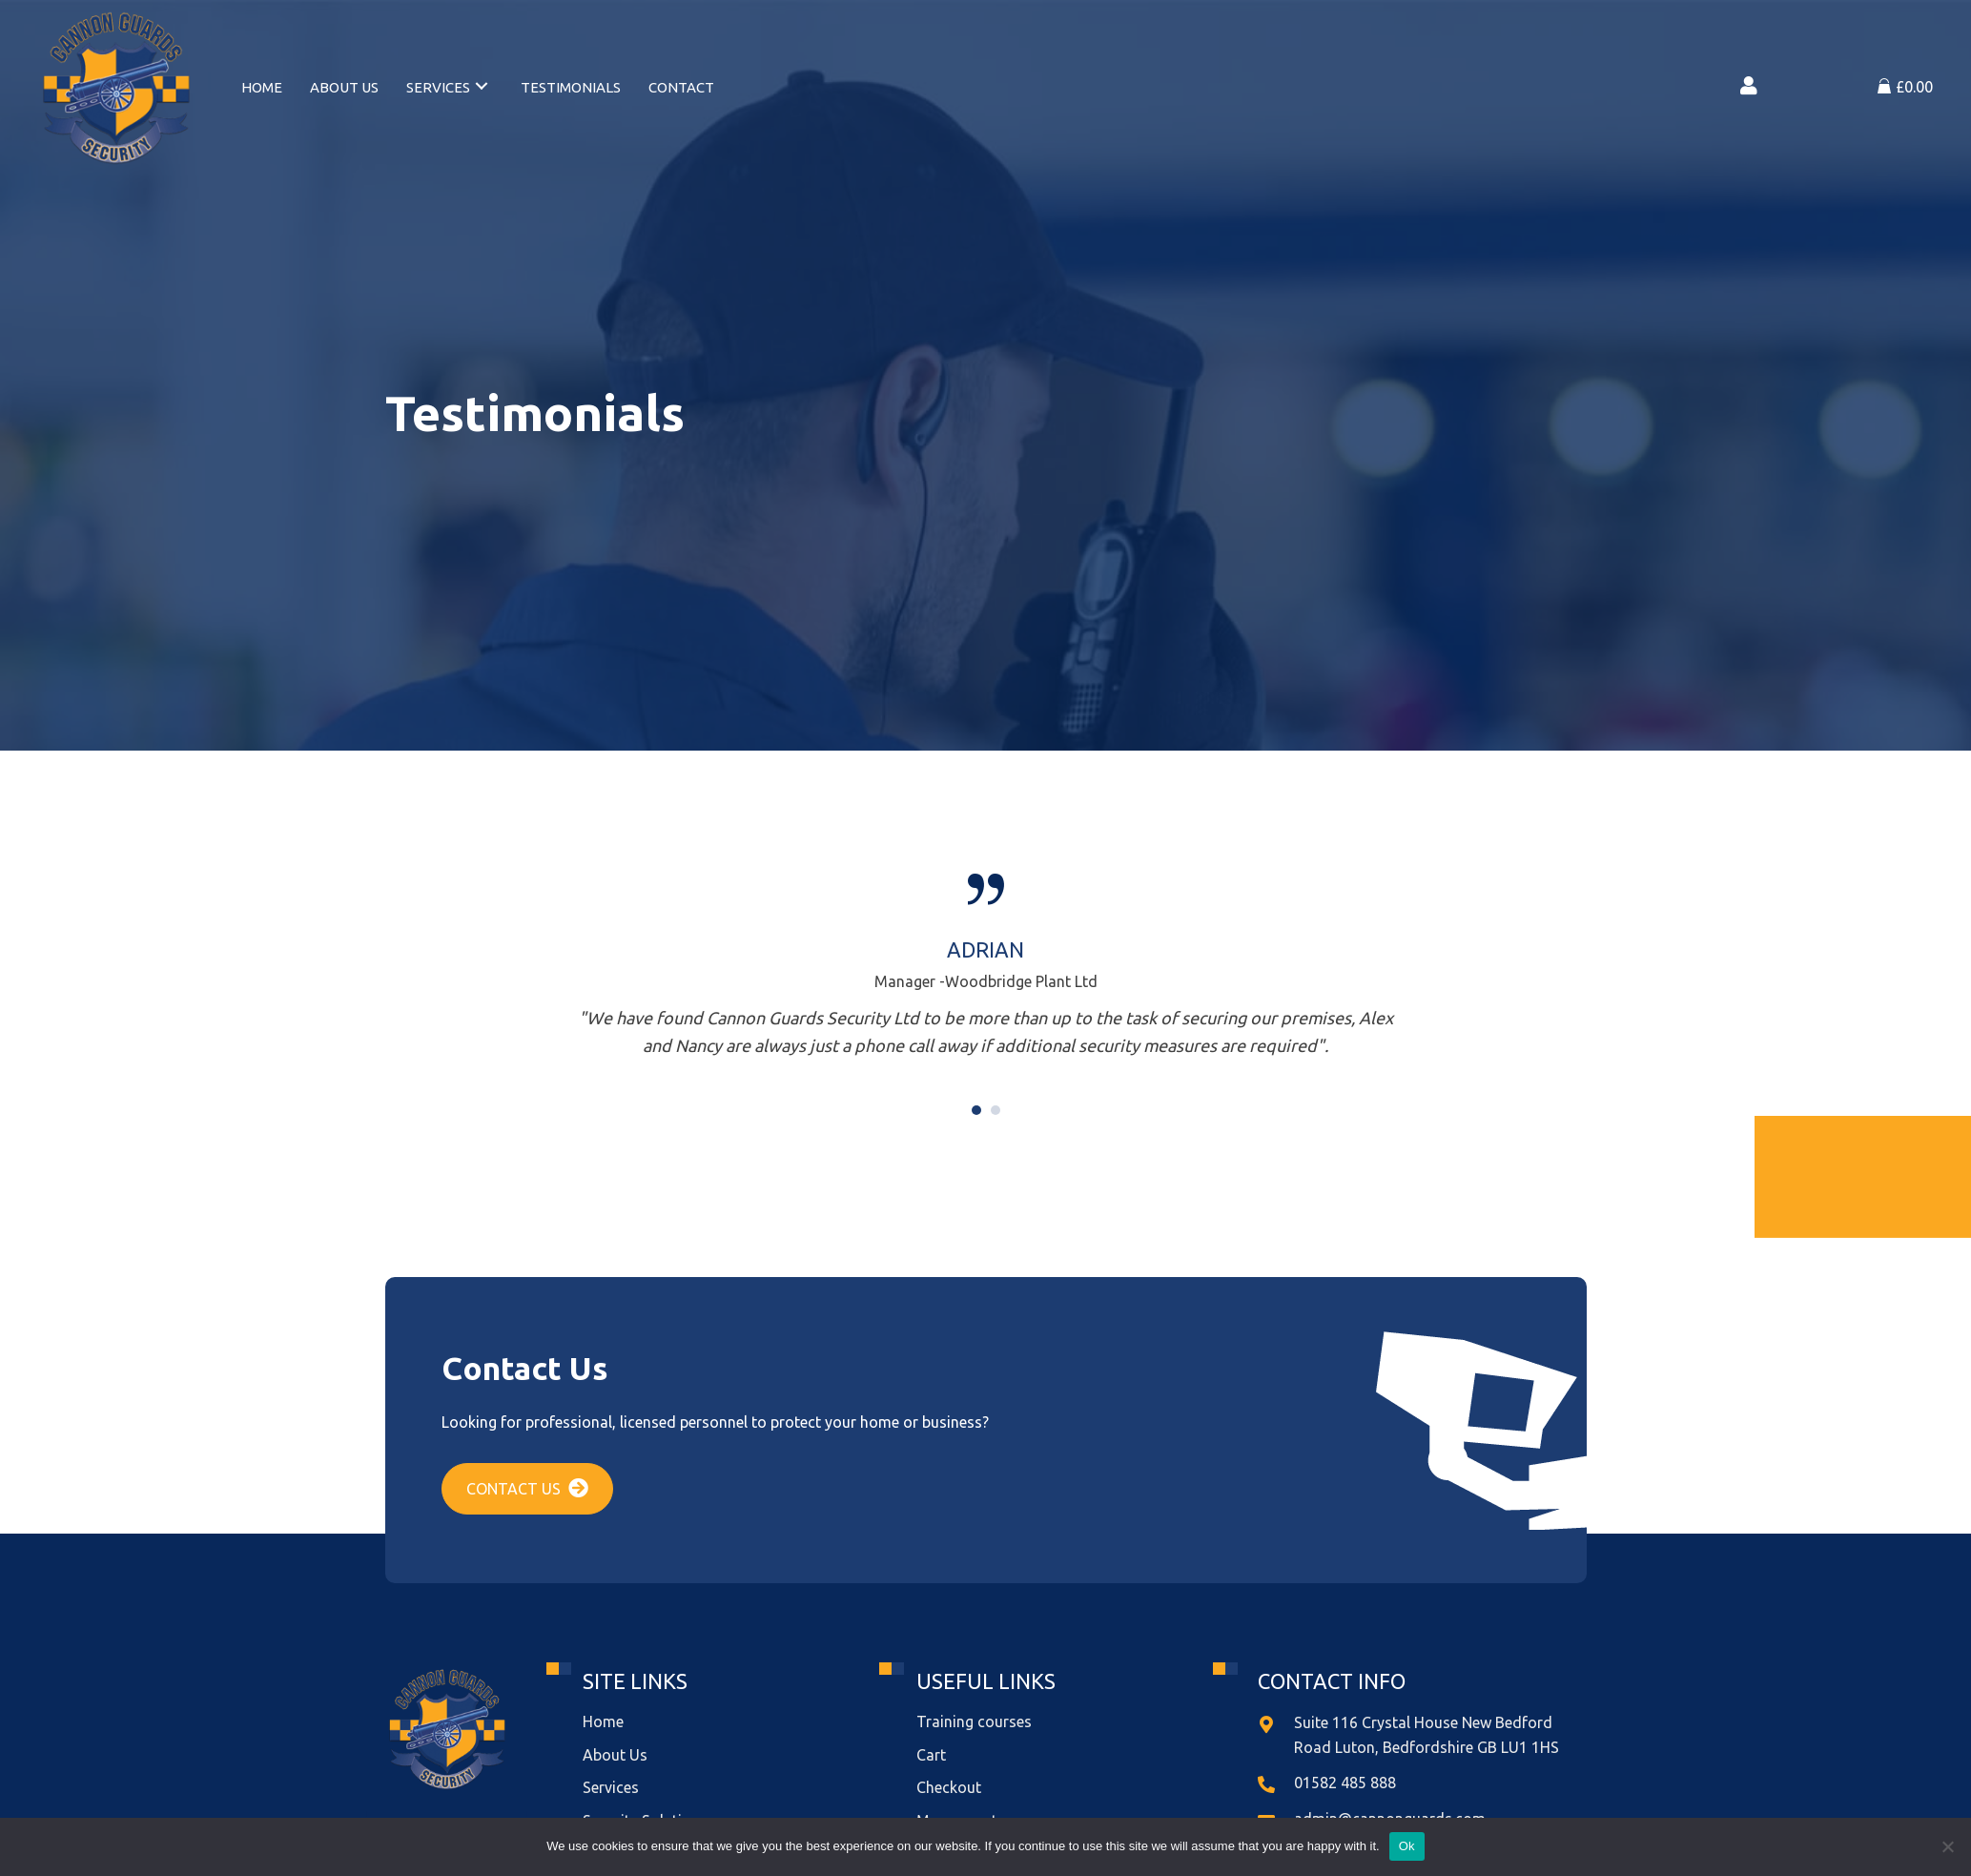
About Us (615, 1754)
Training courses (974, 1721)
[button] (527, 1489)
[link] (262, 85)
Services (611, 1787)
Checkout (948, 1787)
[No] (1947, 1846)
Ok (1407, 1846)
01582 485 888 (1345, 1782)
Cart (931, 1754)
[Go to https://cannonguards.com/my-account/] (1748, 87)
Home (603, 1721)
